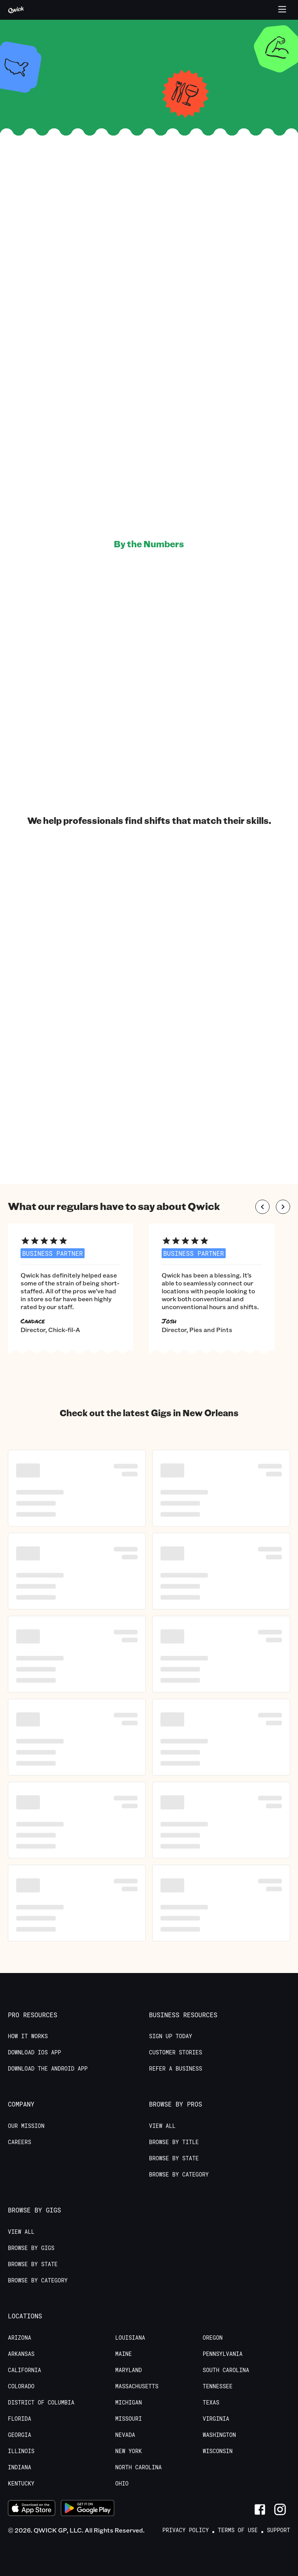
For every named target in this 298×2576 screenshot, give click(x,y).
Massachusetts (136, 2386)
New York (128, 2451)
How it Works (28, 2036)
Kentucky (21, 2483)
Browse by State (174, 2158)
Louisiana (130, 2337)
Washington (219, 2434)
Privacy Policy (185, 2530)
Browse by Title (174, 2142)
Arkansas (21, 2353)
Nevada (125, 2434)
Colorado (21, 2386)
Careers (19, 2142)
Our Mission (26, 2125)
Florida (19, 2418)
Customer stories (175, 2052)
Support (278, 2530)
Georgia (19, 2434)
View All (162, 2125)
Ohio (122, 2483)
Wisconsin (218, 2451)
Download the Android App (48, 2068)
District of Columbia (41, 2402)
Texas (211, 2402)
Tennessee (218, 2386)
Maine (123, 2353)
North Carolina (138, 2467)
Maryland (128, 2370)
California (24, 2370)
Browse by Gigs (31, 2248)
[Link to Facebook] (260, 2509)
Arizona (19, 2337)
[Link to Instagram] (280, 2509)
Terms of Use (238, 2530)
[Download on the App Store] (31, 2509)
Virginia (216, 2418)
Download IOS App (34, 2052)
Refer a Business (175, 2068)
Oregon (213, 2337)
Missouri (128, 2418)
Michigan (128, 2402)
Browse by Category (179, 2174)
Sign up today (170, 2036)
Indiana (19, 2467)
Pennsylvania (223, 2353)
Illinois (21, 2451)
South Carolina (226, 2370)
